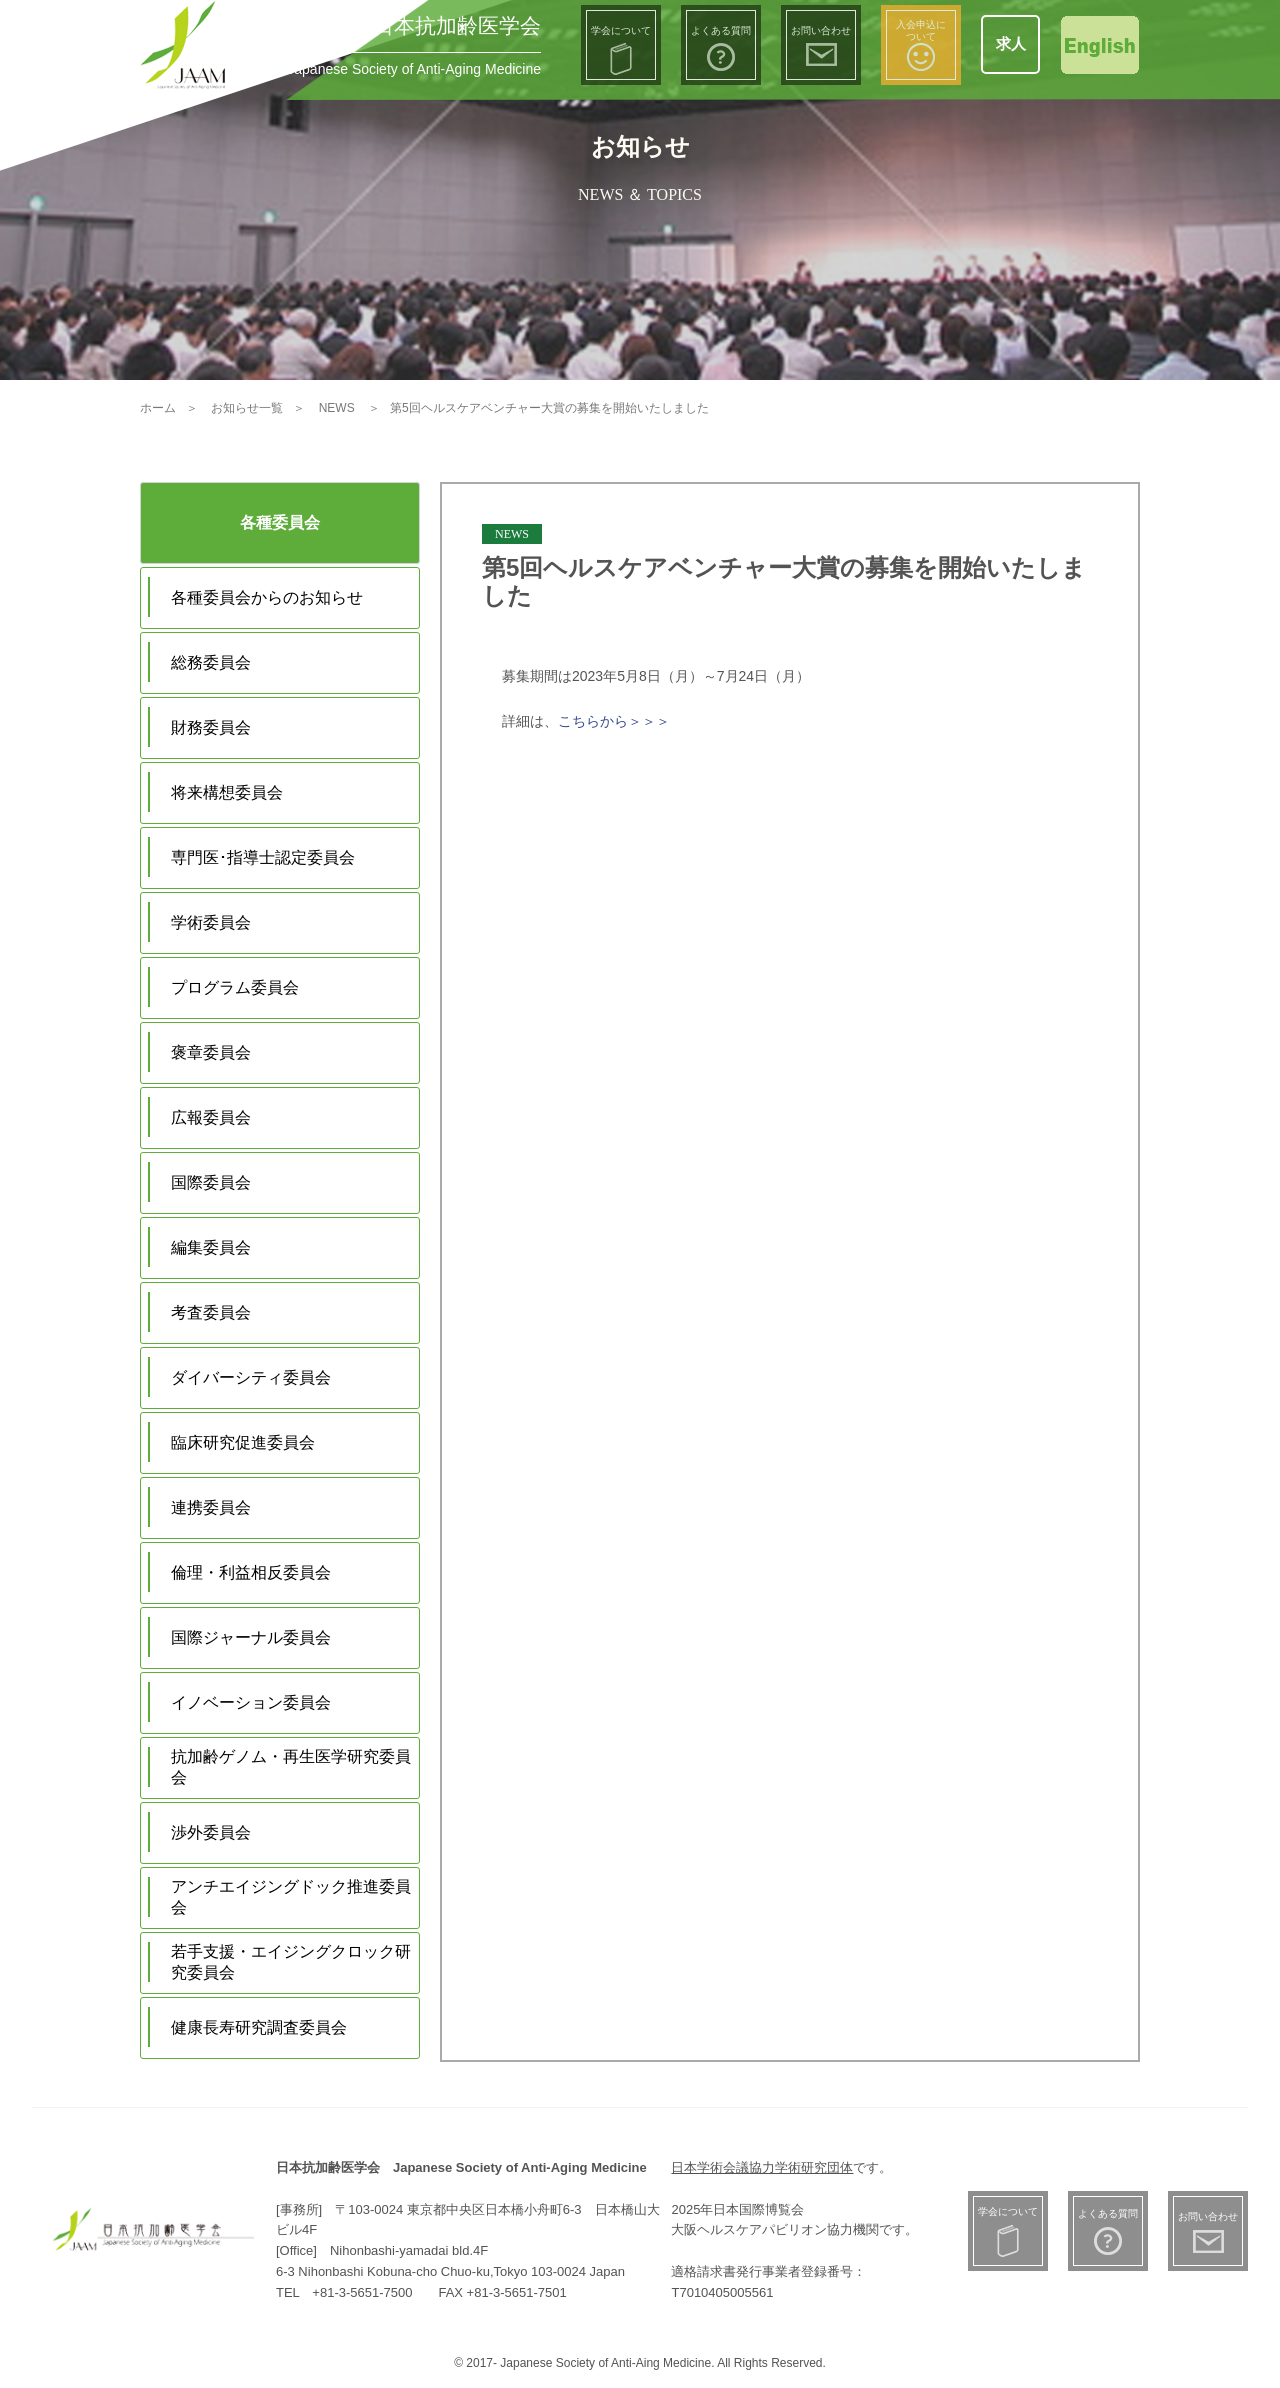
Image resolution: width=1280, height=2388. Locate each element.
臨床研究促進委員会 (243, 1442)
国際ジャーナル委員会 (251, 1637)
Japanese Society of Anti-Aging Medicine (414, 69)
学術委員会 (211, 922)
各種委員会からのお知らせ (267, 597)
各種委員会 (280, 522)
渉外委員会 (211, 1832)
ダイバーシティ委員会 (251, 1377)
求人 (1011, 43)
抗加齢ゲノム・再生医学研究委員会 (291, 1767)
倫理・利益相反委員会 (251, 1572)
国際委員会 (211, 1182)
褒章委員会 (211, 1052)
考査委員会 (211, 1312)
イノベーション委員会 (251, 1702)
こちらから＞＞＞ (614, 721)
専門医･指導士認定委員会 (263, 857)
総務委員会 (211, 662)
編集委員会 (211, 1247)
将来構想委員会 (227, 792)
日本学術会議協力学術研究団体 (762, 2167)
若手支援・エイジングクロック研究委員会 (291, 1962)
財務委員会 (211, 727)
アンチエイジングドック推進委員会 (291, 1897)
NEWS (512, 534)
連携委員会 (211, 1507)
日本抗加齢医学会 (457, 25)
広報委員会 (211, 1117)
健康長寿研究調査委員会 (259, 2027)
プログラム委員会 (235, 987)
